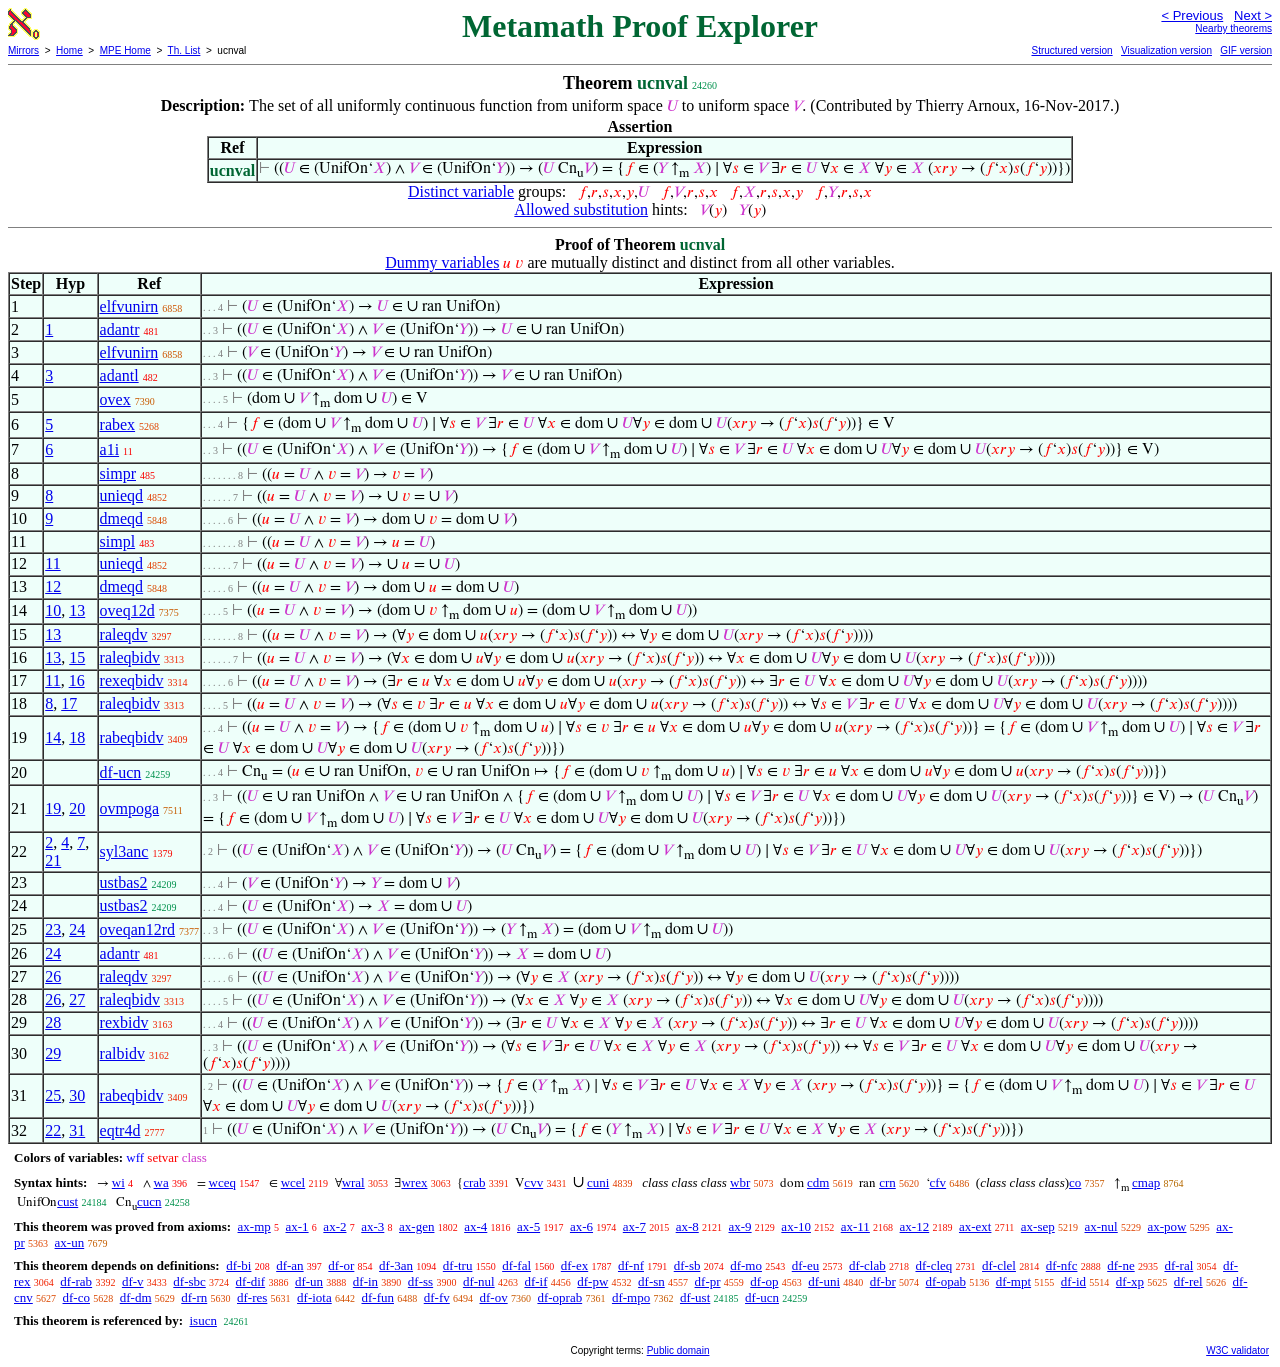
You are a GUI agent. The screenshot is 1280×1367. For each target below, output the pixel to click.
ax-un (70, 1242)
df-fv (437, 1297)
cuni (598, 1182)
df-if (535, 1281)
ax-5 (528, 1226)
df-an (289, 1265)
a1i (110, 449)
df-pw (592, 1281)
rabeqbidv (132, 737)
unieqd (122, 495)
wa (161, 1182)
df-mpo (631, 1297)
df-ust (695, 1297)
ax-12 (915, 1226)
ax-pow (1166, 1226)
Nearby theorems (1233, 28)
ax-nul (1101, 1226)
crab (474, 1182)
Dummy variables (442, 262)
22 (53, 1130)
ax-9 (740, 1226)
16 (77, 680)
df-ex (574, 1265)
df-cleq (933, 1265)
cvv (533, 1182)
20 (77, 808)
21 (53, 860)
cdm (818, 1182)
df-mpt (1013, 1281)
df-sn (651, 1281)
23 (53, 929)
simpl (118, 541)
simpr (118, 473)
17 (69, 703)
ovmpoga (130, 808)
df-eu (805, 1265)
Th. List (184, 50)
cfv (938, 1182)
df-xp (1130, 1281)
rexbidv (124, 1022)
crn (887, 1182)
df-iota (314, 1297)
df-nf (631, 1265)
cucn (149, 1201)
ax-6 (581, 1226)
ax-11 (855, 1226)
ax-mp (254, 1226)
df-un (309, 1281)
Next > (1253, 15)
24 (77, 929)
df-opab (946, 1281)
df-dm (136, 1297)
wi (118, 1182)
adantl (119, 375)
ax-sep (1038, 1226)
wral (353, 1182)
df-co (76, 1297)
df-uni (824, 1281)
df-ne (1120, 1265)
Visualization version (1166, 50)
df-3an (396, 1265)
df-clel (999, 1265)
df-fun (377, 1297)
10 (53, 610)
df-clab (867, 1265)
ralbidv (122, 1053)
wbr (740, 1182)
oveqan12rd (138, 929)
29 (53, 1053)
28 (53, 1022)
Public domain (678, 1350)
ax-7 (634, 1226)
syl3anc (124, 851)
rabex (118, 424)
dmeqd (122, 518)
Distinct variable (461, 191)
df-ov (493, 1297)
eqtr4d (120, 1130)
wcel (293, 1182)
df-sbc (189, 1281)
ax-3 (372, 1226)
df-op (764, 1281)
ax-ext (975, 1226)
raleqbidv (130, 657)
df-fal (516, 1265)
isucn (202, 1320)
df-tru (458, 1265)
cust (67, 1201)
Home (69, 50)
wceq (222, 1182)
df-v (133, 1281)
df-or (341, 1265)
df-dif (251, 1281)
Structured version (1071, 50)
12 (53, 586)
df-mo (746, 1265)
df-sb (687, 1265)
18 (77, 737)
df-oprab (559, 1297)
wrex (414, 1182)
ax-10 (796, 1226)
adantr (120, 329)
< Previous (1192, 15)
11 (52, 563)
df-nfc (1062, 1265)
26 (53, 976)
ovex (115, 399)
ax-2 (334, 1226)
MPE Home (125, 50)
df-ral (1178, 1265)
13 (77, 610)
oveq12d (127, 610)
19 (53, 808)
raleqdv (124, 634)
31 (77, 1130)
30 (77, 1095)
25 (53, 1095)
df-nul (479, 1281)
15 (77, 657)
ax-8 (687, 1226)
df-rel (1188, 1281)
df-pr (708, 1281)
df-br (883, 1281)
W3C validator (1237, 1350)
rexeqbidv (132, 680)
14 (53, 737)
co (1075, 1182)
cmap (1146, 1182)
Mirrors (23, 50)
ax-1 (297, 1226)
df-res (252, 1297)
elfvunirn (129, 306)
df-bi (238, 1265)
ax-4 (475, 1226)
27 (77, 999)
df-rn (194, 1297)
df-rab (76, 1281)
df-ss (420, 1281)
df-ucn (121, 772)
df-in (365, 1281)
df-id (1073, 1281)
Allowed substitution (581, 209)
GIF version (1246, 50)
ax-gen (416, 1226)
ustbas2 (124, 882)
